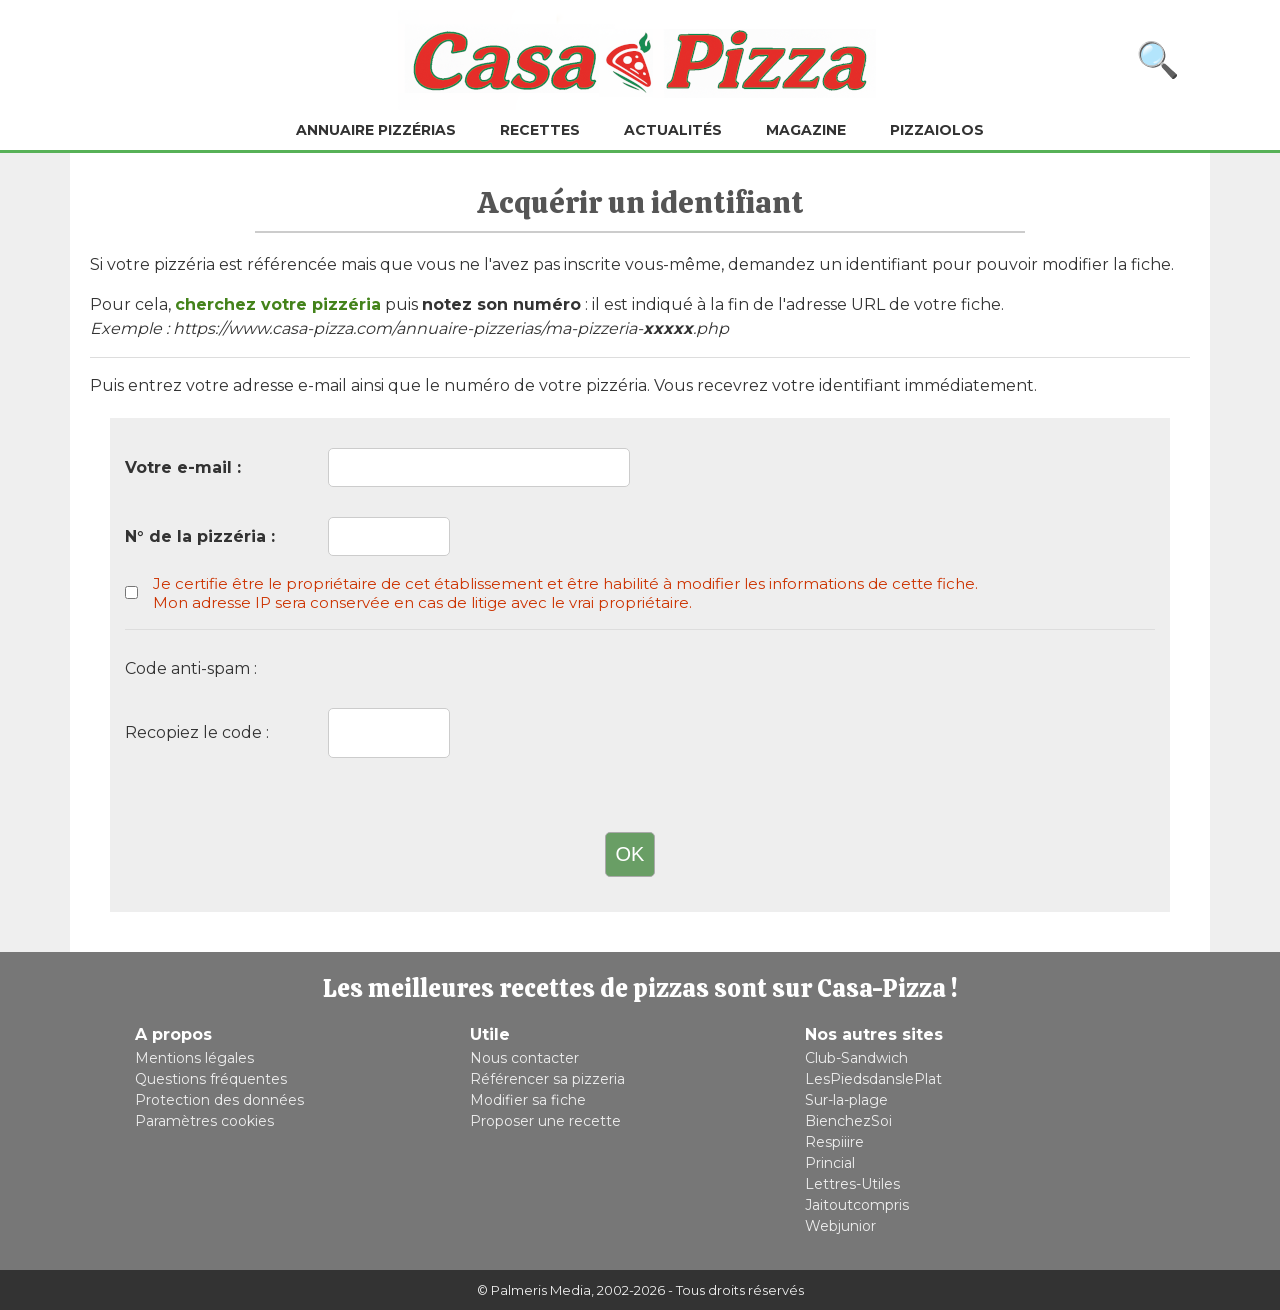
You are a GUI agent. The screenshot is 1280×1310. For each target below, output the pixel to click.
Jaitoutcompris (857, 1205)
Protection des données (219, 1100)
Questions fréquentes (211, 1079)
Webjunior (840, 1226)
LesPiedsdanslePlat (873, 1079)
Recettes (540, 130)
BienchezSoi (848, 1121)
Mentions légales (194, 1058)
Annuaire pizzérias (376, 130)
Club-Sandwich (856, 1058)
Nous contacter (524, 1058)
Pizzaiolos (937, 130)
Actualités (673, 130)
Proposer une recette (545, 1121)
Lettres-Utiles (852, 1184)
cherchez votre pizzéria (278, 304)
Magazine (806, 130)
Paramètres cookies (204, 1121)
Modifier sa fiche (528, 1100)
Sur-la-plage (846, 1100)
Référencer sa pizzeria (547, 1079)
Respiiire (834, 1142)
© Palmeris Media (534, 1290)
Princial (830, 1163)
